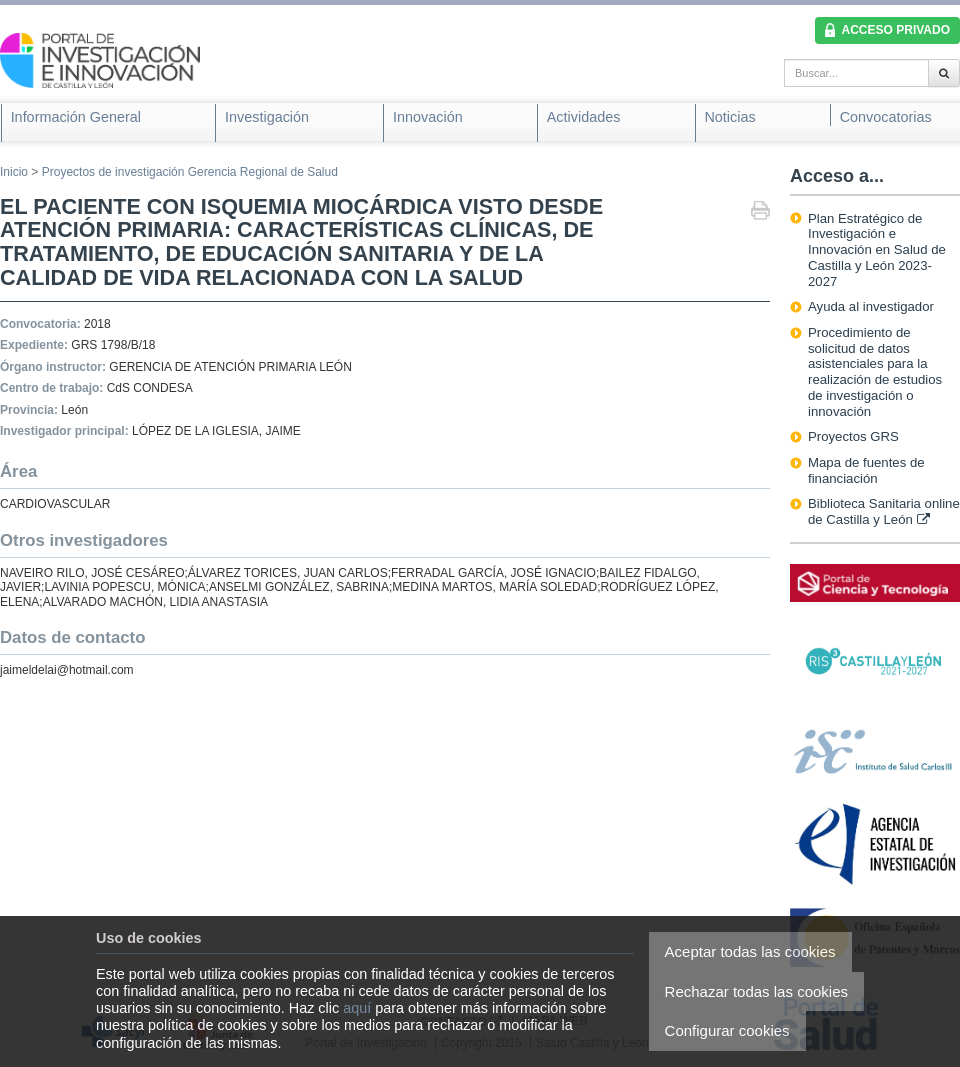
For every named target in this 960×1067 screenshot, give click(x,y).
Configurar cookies (727, 1030)
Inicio (14, 172)
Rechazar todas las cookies (756, 991)
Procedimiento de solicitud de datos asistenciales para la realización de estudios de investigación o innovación (875, 372)
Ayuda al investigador (871, 306)
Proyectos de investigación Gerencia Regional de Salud (190, 172)
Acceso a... (837, 176)
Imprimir (760, 212)
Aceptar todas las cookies (750, 951)
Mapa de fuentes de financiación (866, 470)
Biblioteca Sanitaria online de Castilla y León (884, 511)
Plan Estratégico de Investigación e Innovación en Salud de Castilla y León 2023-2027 (877, 250)
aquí (357, 1008)
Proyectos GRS (853, 436)
